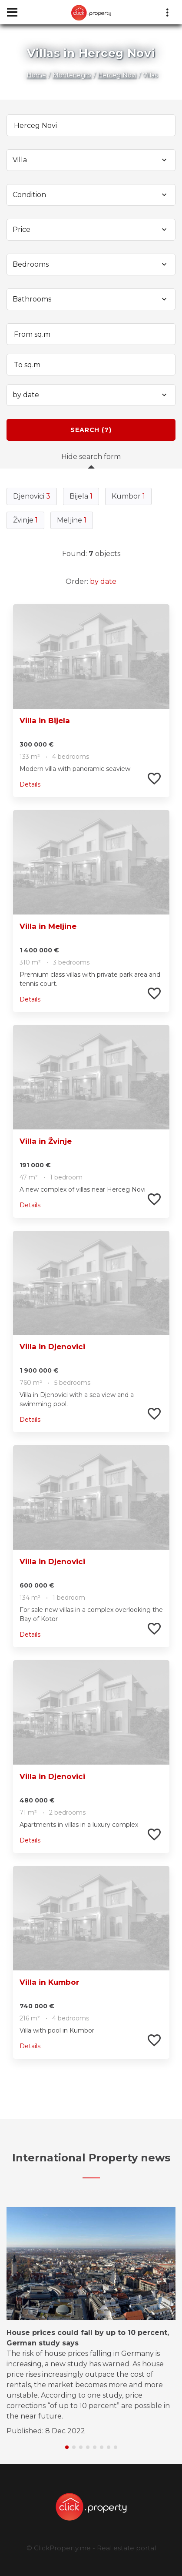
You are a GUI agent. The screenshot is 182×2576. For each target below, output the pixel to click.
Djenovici (31, 496)
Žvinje (25, 520)
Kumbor (128, 496)
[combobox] (91, 160)
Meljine (71, 520)
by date (103, 581)
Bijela (81, 496)
